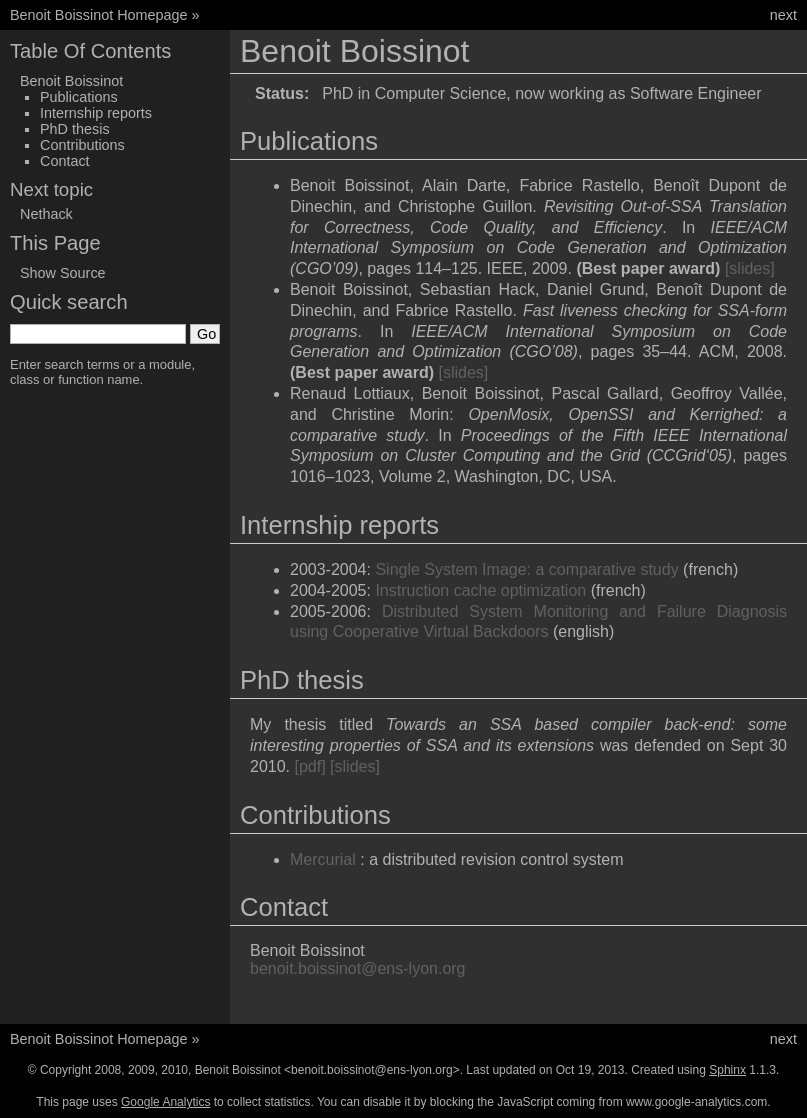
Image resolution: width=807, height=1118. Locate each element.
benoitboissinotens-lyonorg (358, 968)
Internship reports (96, 113)
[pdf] (309, 766)
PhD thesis (75, 129)
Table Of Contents (90, 51)
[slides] (750, 268)
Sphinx (727, 1070)
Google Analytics (165, 1102)
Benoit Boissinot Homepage (99, 15)
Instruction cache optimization (480, 590)
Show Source (63, 273)
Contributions (82, 145)
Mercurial (323, 859)
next (783, 15)
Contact (65, 161)
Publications (79, 97)
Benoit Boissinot (71, 81)
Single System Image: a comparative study (526, 569)
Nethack (46, 214)
